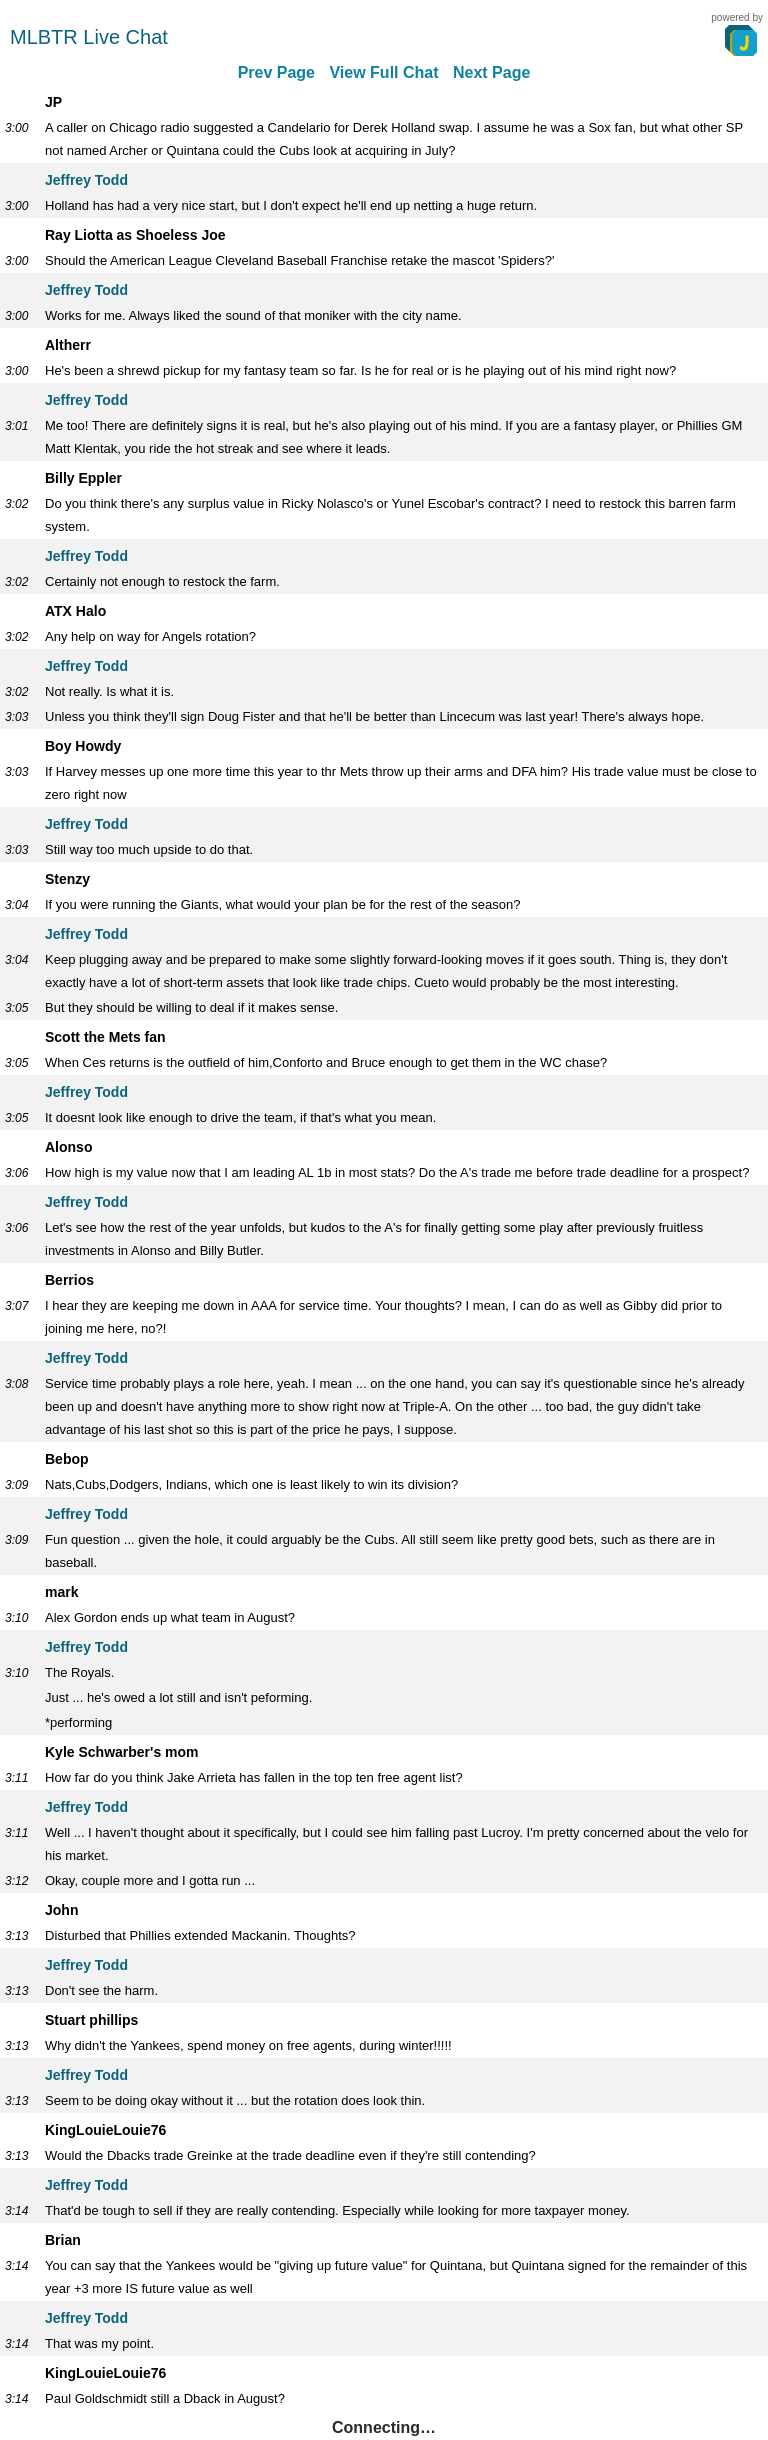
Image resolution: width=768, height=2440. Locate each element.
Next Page (491, 72)
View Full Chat (383, 72)
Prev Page (276, 72)
